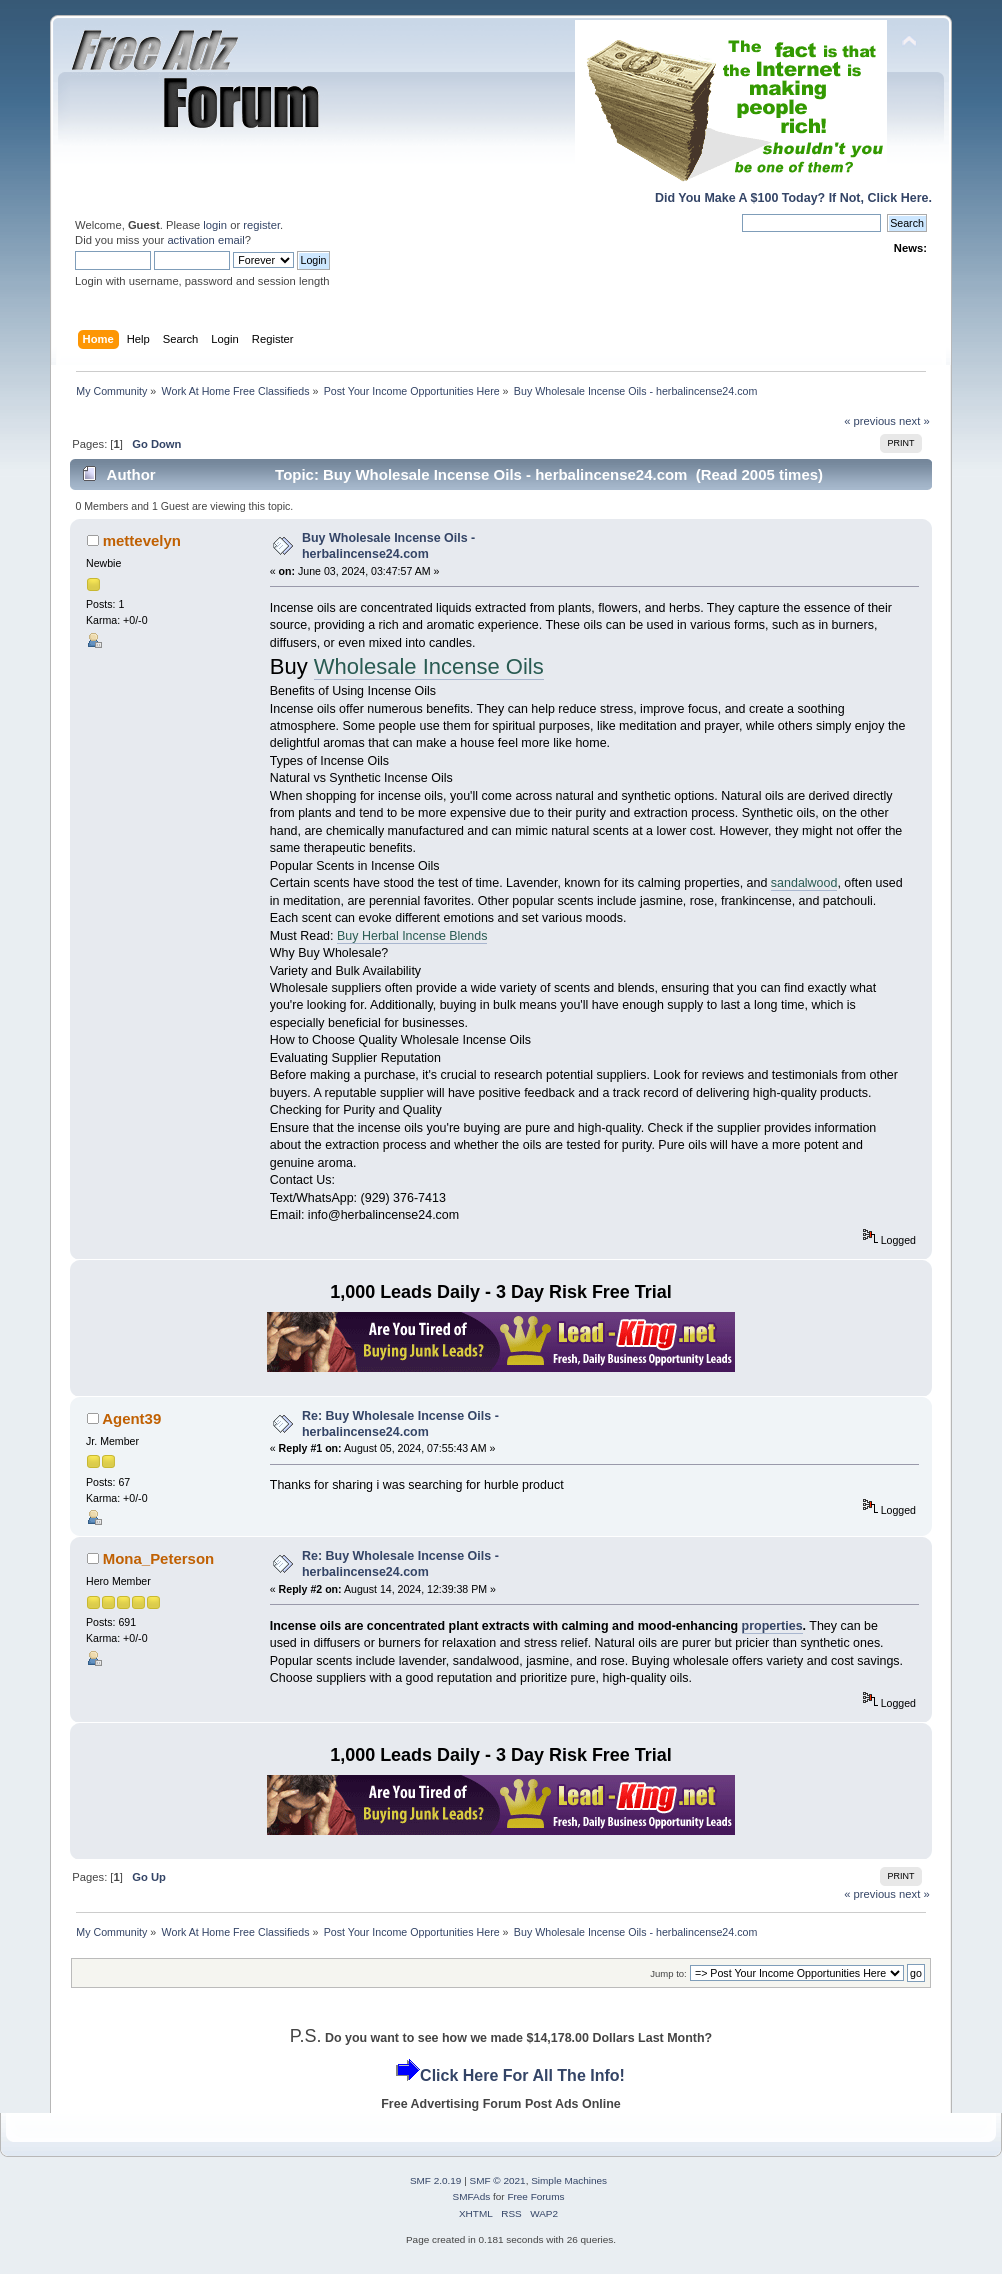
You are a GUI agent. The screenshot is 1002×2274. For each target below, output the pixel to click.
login (215, 225)
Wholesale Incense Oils (429, 666)
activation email (205, 240)
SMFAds (472, 2196)
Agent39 (131, 1418)
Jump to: (668, 1973)
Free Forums (535, 2196)
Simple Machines (569, 2180)
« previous (870, 421)
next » (914, 421)
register (261, 225)
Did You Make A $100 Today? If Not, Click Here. (793, 198)
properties (772, 1626)
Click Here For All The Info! (522, 2075)
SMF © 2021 (498, 2180)
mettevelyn (142, 540)
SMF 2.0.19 (436, 2180)
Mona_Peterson (158, 1558)
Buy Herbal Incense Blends (412, 936)
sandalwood (804, 883)
